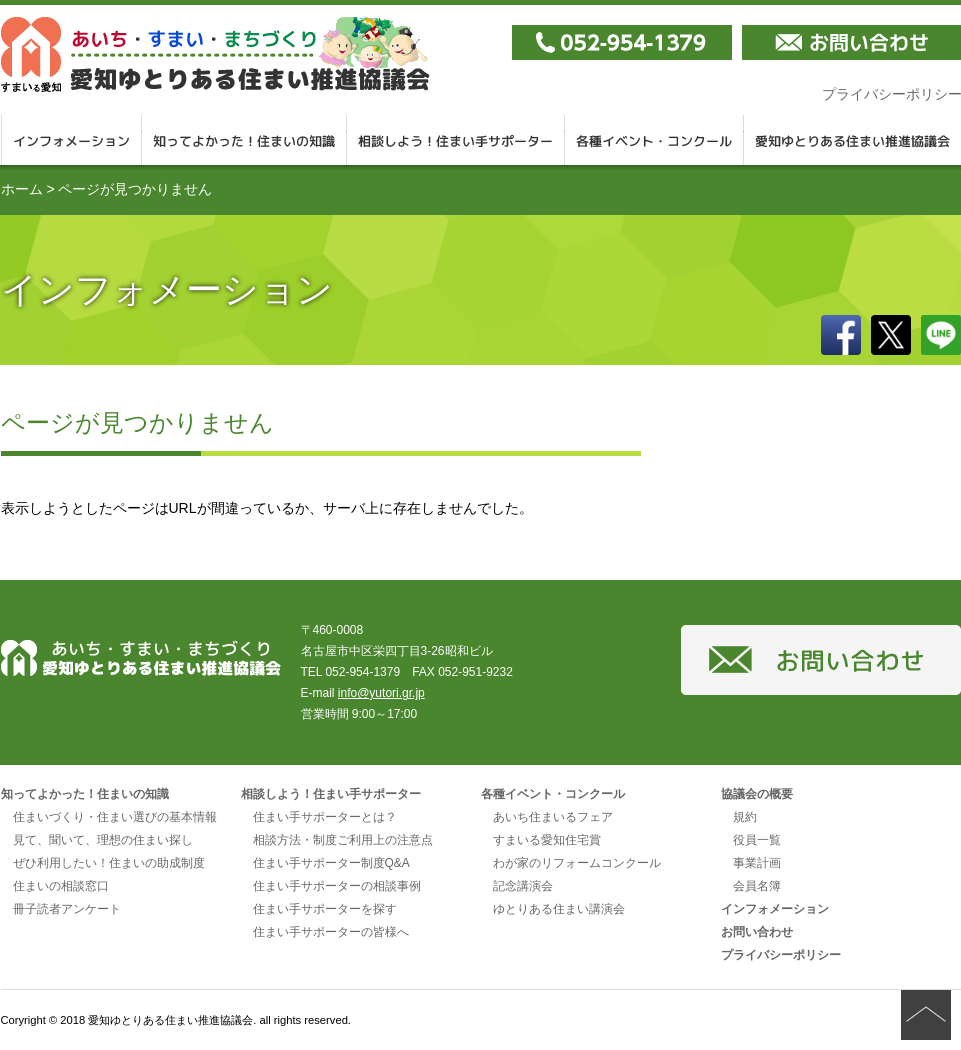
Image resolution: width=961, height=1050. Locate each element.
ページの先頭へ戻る (926, 1015)
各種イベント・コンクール (654, 140)
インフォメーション (71, 140)
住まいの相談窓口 (61, 886)
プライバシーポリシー (781, 955)
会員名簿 (757, 886)
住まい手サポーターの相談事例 (337, 886)
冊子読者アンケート (67, 909)
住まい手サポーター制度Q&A (331, 863)
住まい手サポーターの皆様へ (331, 932)
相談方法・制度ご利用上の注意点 (343, 840)
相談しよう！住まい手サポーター (456, 140)
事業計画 (757, 863)
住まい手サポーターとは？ (325, 817)
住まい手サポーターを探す (325, 909)
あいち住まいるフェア (553, 817)
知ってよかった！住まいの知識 (244, 140)
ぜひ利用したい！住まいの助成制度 (109, 863)
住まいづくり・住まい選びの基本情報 (115, 817)
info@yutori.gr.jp (381, 693)
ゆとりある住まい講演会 (559, 909)
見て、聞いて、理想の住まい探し (103, 840)
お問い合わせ (757, 932)
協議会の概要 (757, 794)
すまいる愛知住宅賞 (547, 840)
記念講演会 (523, 886)
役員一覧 (757, 840)
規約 (745, 817)
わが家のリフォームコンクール (577, 863)
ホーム (22, 189)
